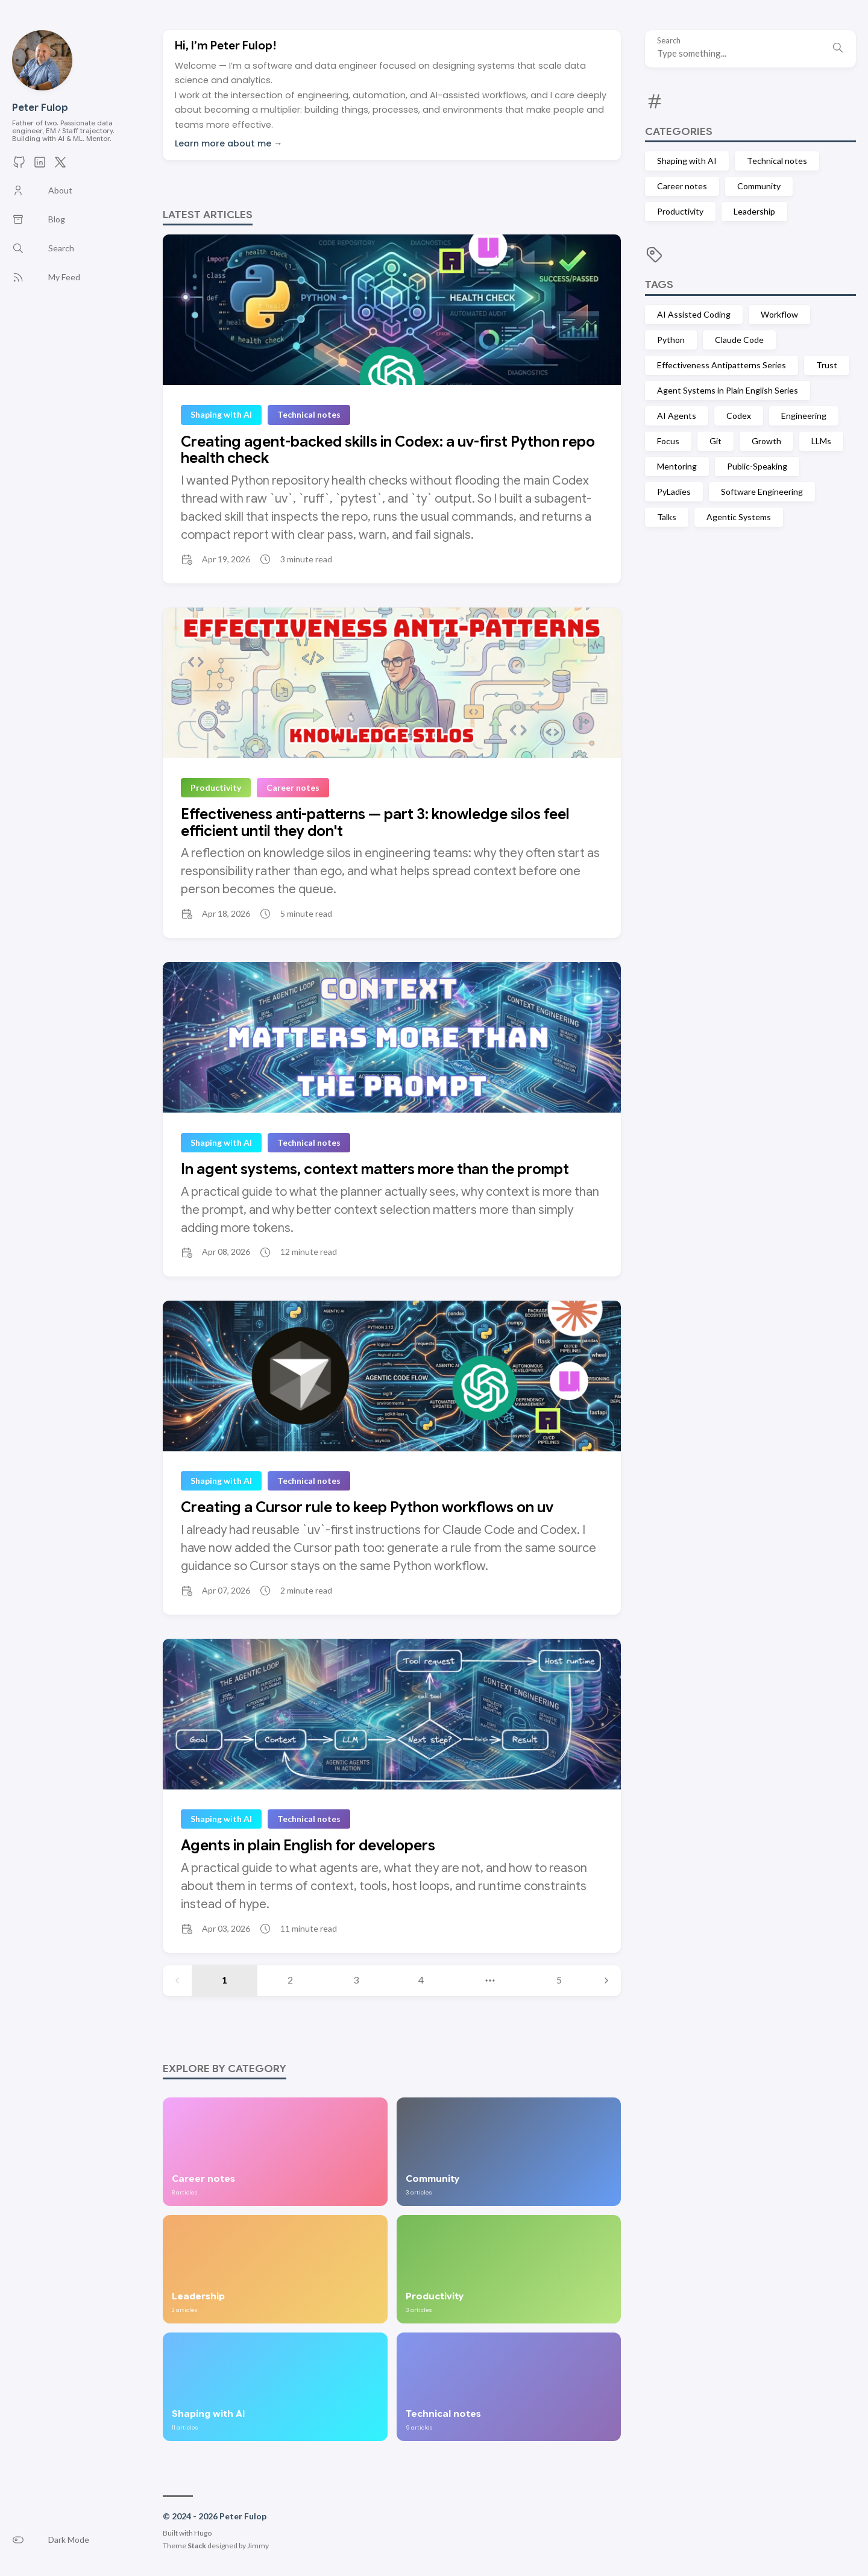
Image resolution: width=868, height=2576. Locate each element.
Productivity (680, 211)
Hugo (203, 2532)
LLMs (821, 441)
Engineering (803, 415)
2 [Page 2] (290, 1979)
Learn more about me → (228, 143)
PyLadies (674, 491)
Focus (668, 441)
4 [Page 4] (421, 1979)
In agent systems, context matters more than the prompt (375, 1169)
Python (671, 340)
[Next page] (606, 1980)
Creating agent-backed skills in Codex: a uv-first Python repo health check (388, 450)
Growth (766, 441)
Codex (738, 415)
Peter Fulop (40, 108)
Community (759, 186)
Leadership (754, 211)
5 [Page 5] (559, 1979)
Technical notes (777, 161)
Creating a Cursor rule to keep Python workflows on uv (367, 1507)
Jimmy (258, 2545)
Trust (826, 365)
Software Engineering (762, 491)
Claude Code (739, 340)
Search (669, 40)
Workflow (779, 314)
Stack (196, 2545)
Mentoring (677, 466)
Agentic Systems (738, 517)
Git (715, 441)
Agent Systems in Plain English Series (727, 390)
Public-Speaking (757, 466)
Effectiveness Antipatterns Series (721, 365)
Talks (666, 517)
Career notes (682, 186)
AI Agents (676, 415)
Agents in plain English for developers (308, 1845)
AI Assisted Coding (694, 314)
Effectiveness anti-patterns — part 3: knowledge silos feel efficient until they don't (375, 822)
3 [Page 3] (356, 1979)
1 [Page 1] (224, 1979)
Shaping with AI (687, 161)
